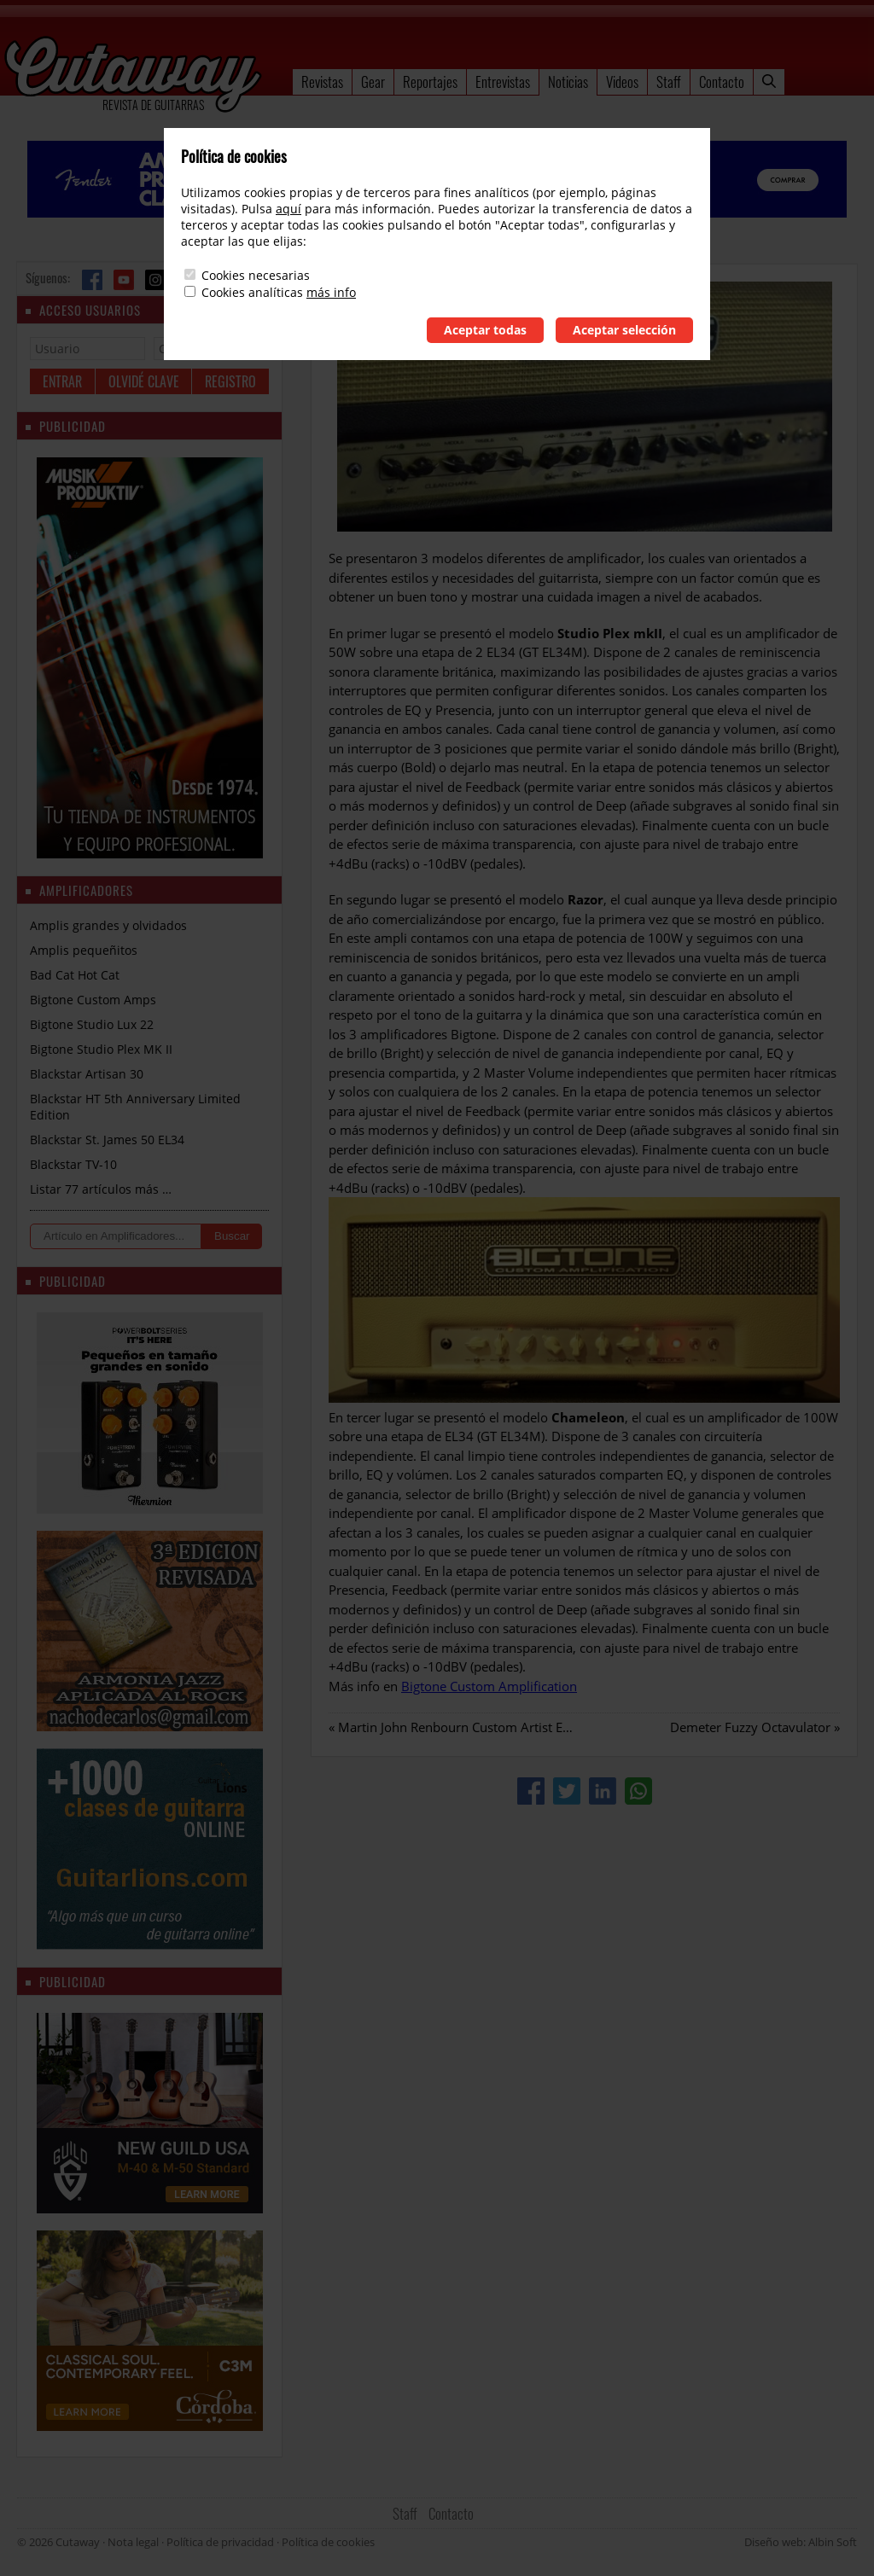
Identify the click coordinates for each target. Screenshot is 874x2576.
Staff (668, 81)
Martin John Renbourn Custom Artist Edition (467, 1727)
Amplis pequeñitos (83, 950)
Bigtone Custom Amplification (489, 1686)
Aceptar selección (624, 330)
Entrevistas (502, 81)
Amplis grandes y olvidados (108, 925)
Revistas (322, 81)
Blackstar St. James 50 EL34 (107, 1139)
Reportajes (430, 81)
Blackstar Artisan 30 (86, 1074)
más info (331, 292)
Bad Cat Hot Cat (74, 975)
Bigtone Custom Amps (93, 999)
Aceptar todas (485, 330)
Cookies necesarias (255, 275)
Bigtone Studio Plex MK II (101, 1049)
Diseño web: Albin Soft (800, 2542)
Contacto (721, 81)
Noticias (568, 81)
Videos (622, 81)
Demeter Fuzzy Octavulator (750, 1727)
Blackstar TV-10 (73, 1164)
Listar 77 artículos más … (101, 1189)
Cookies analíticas (252, 292)
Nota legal (133, 2542)
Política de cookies (328, 2542)
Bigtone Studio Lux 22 (92, 1024)
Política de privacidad (220, 2542)
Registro (230, 381)
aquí (288, 209)
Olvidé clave (143, 381)
